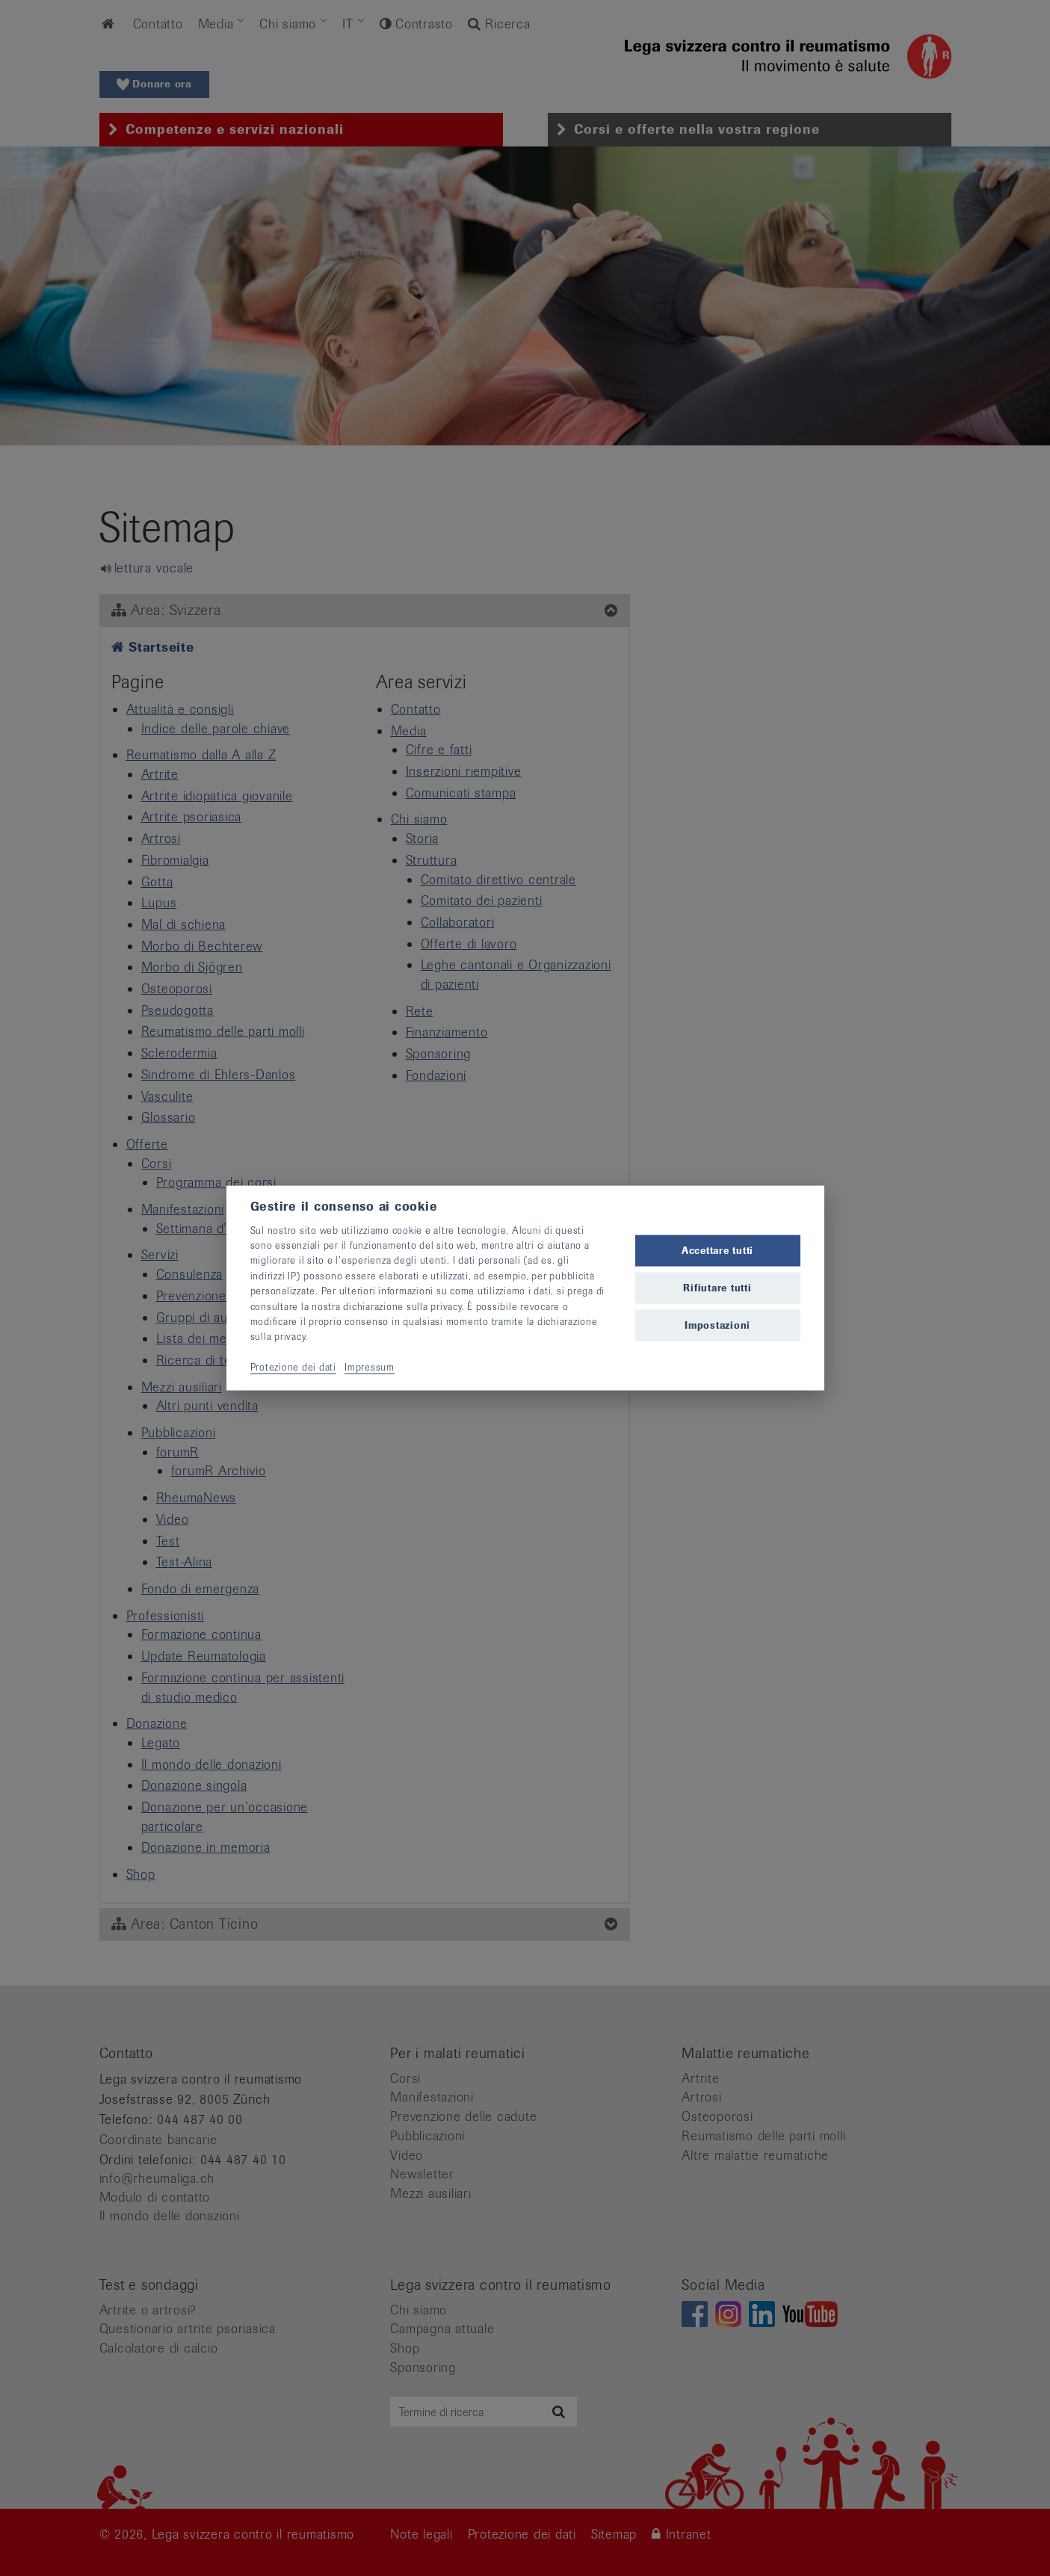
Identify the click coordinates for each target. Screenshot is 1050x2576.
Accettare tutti (717, 1250)
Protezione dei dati (293, 1367)
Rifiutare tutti (717, 1288)
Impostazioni (717, 1325)
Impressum (370, 1367)
